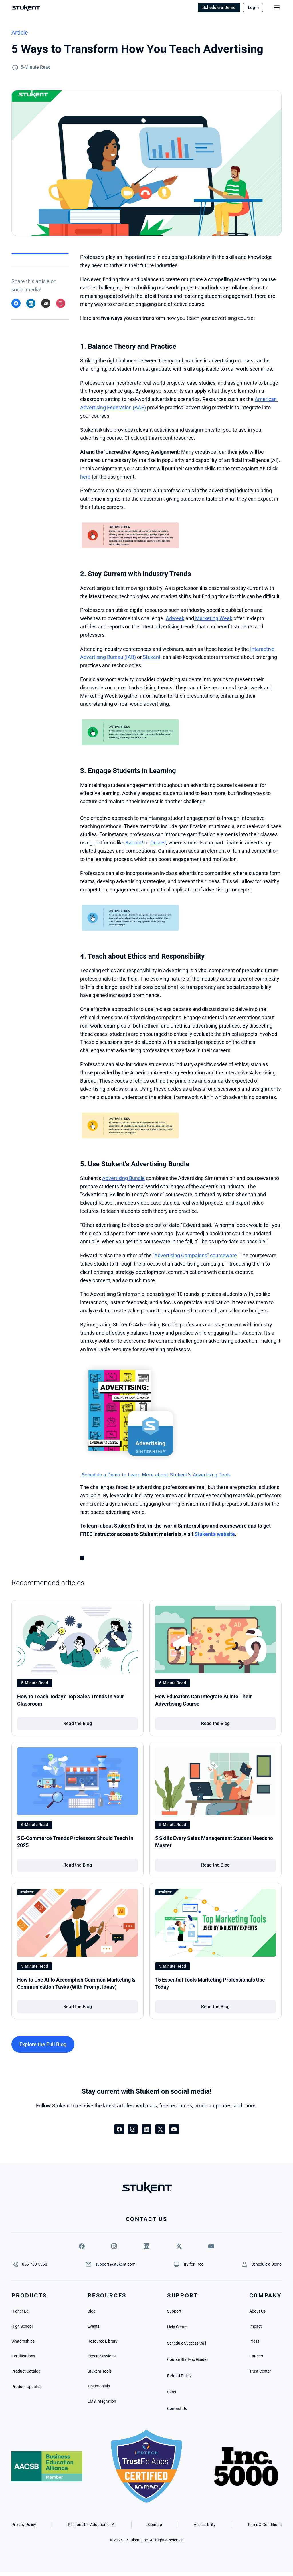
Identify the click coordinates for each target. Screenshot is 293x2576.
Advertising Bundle (123, 1178)
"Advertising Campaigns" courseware (195, 1255)
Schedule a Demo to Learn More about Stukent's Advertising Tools (156, 1475)
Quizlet (158, 843)
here (85, 477)
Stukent (152, 657)
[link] (77, 1723)
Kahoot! (134, 843)
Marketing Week (213, 618)
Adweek (175, 618)
